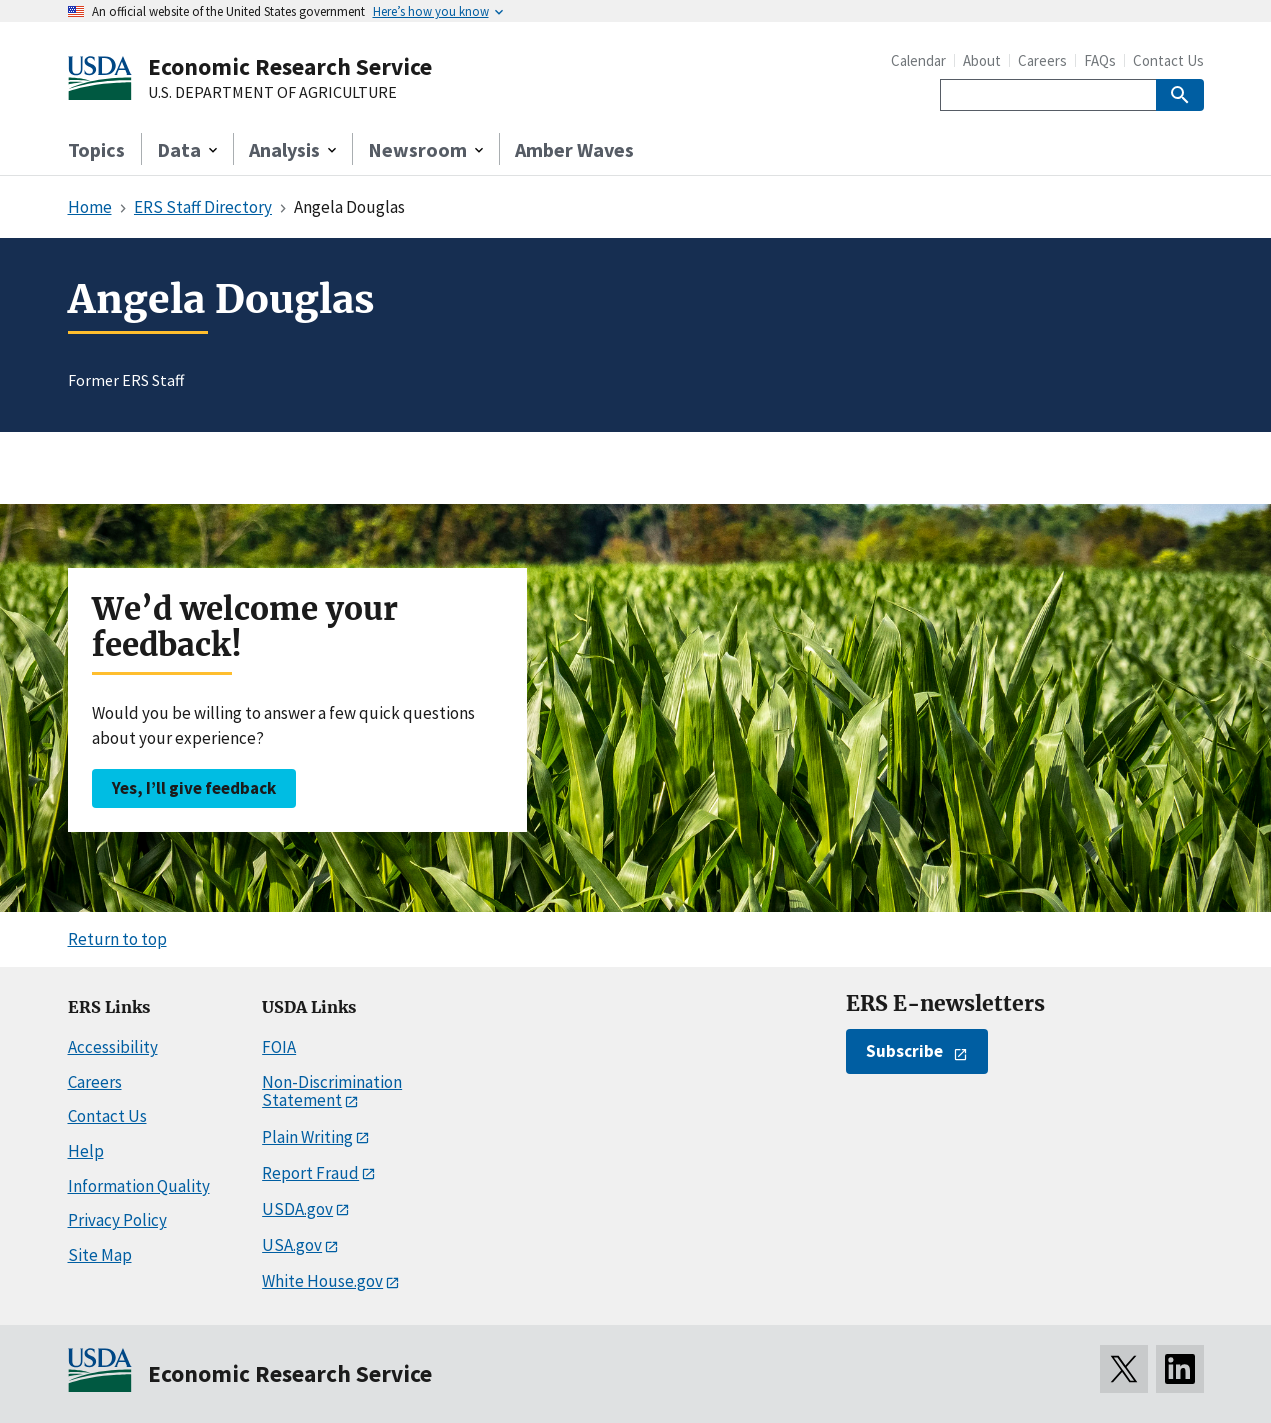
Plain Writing (307, 1137)
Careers (1042, 60)
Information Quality (139, 1186)
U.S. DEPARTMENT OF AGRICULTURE (272, 93)
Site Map (100, 1255)
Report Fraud (310, 1173)
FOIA (279, 1047)
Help (86, 1151)
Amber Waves (574, 149)
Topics (96, 149)
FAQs (1100, 60)
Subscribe (904, 1051)
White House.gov (322, 1281)
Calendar (918, 60)
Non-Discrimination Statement (332, 1091)
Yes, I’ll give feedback (194, 788)
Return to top (117, 939)
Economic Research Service (290, 66)
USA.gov (292, 1245)
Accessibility (113, 1047)
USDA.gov (297, 1209)
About (982, 60)
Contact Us (1168, 60)
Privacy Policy (117, 1220)
